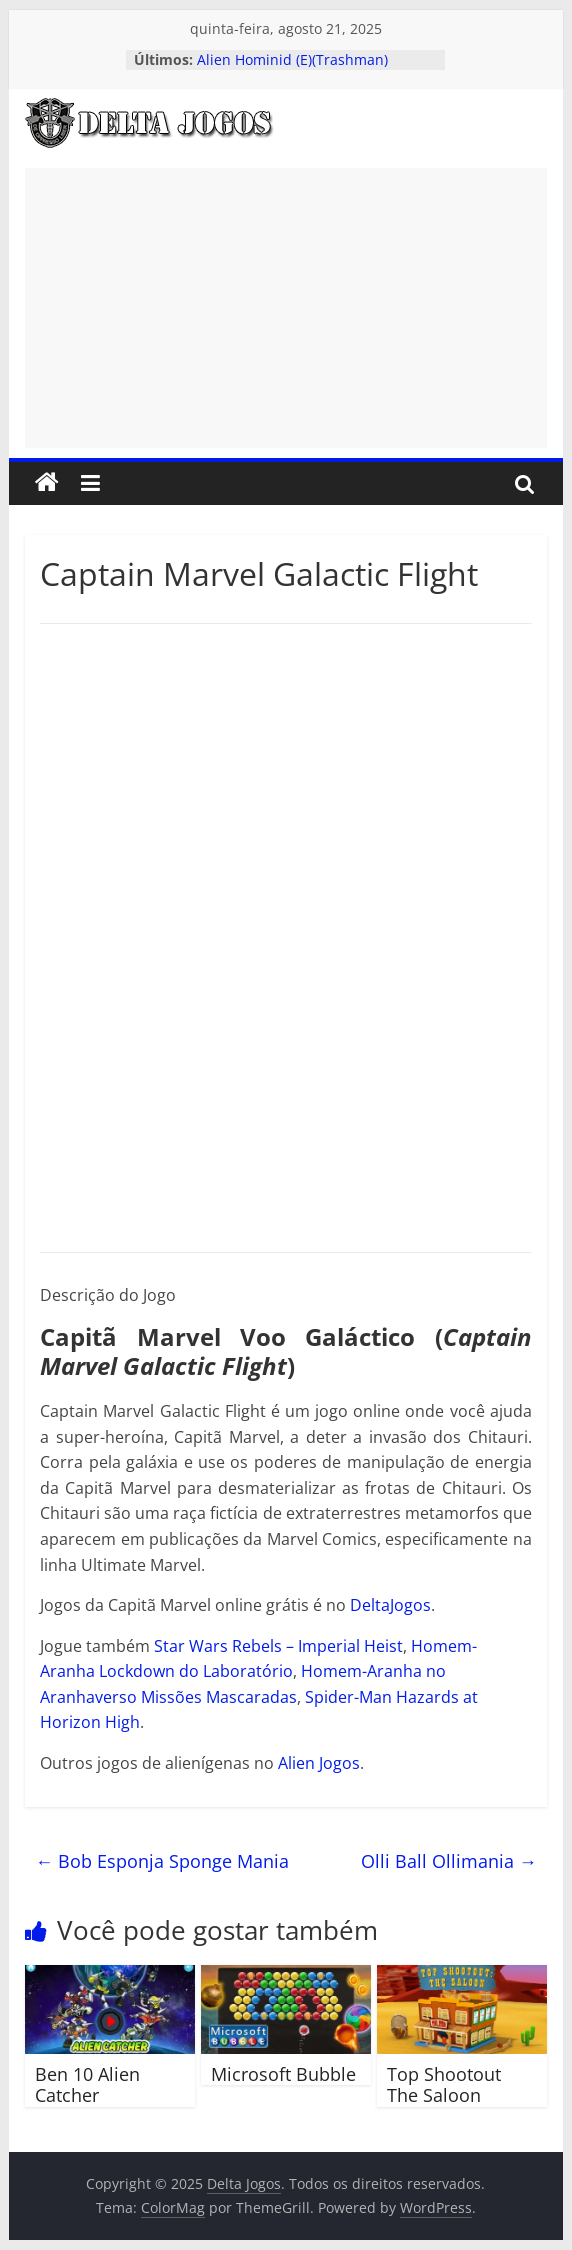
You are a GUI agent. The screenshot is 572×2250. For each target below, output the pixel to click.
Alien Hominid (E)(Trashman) (292, 59)
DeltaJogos (390, 1605)
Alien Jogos (319, 1763)
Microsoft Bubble (283, 2074)
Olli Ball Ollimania (449, 1861)
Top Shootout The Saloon (444, 2085)
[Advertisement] (286, 308)
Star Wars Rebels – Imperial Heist (278, 1646)
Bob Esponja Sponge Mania (162, 1861)
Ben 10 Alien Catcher (87, 2085)
